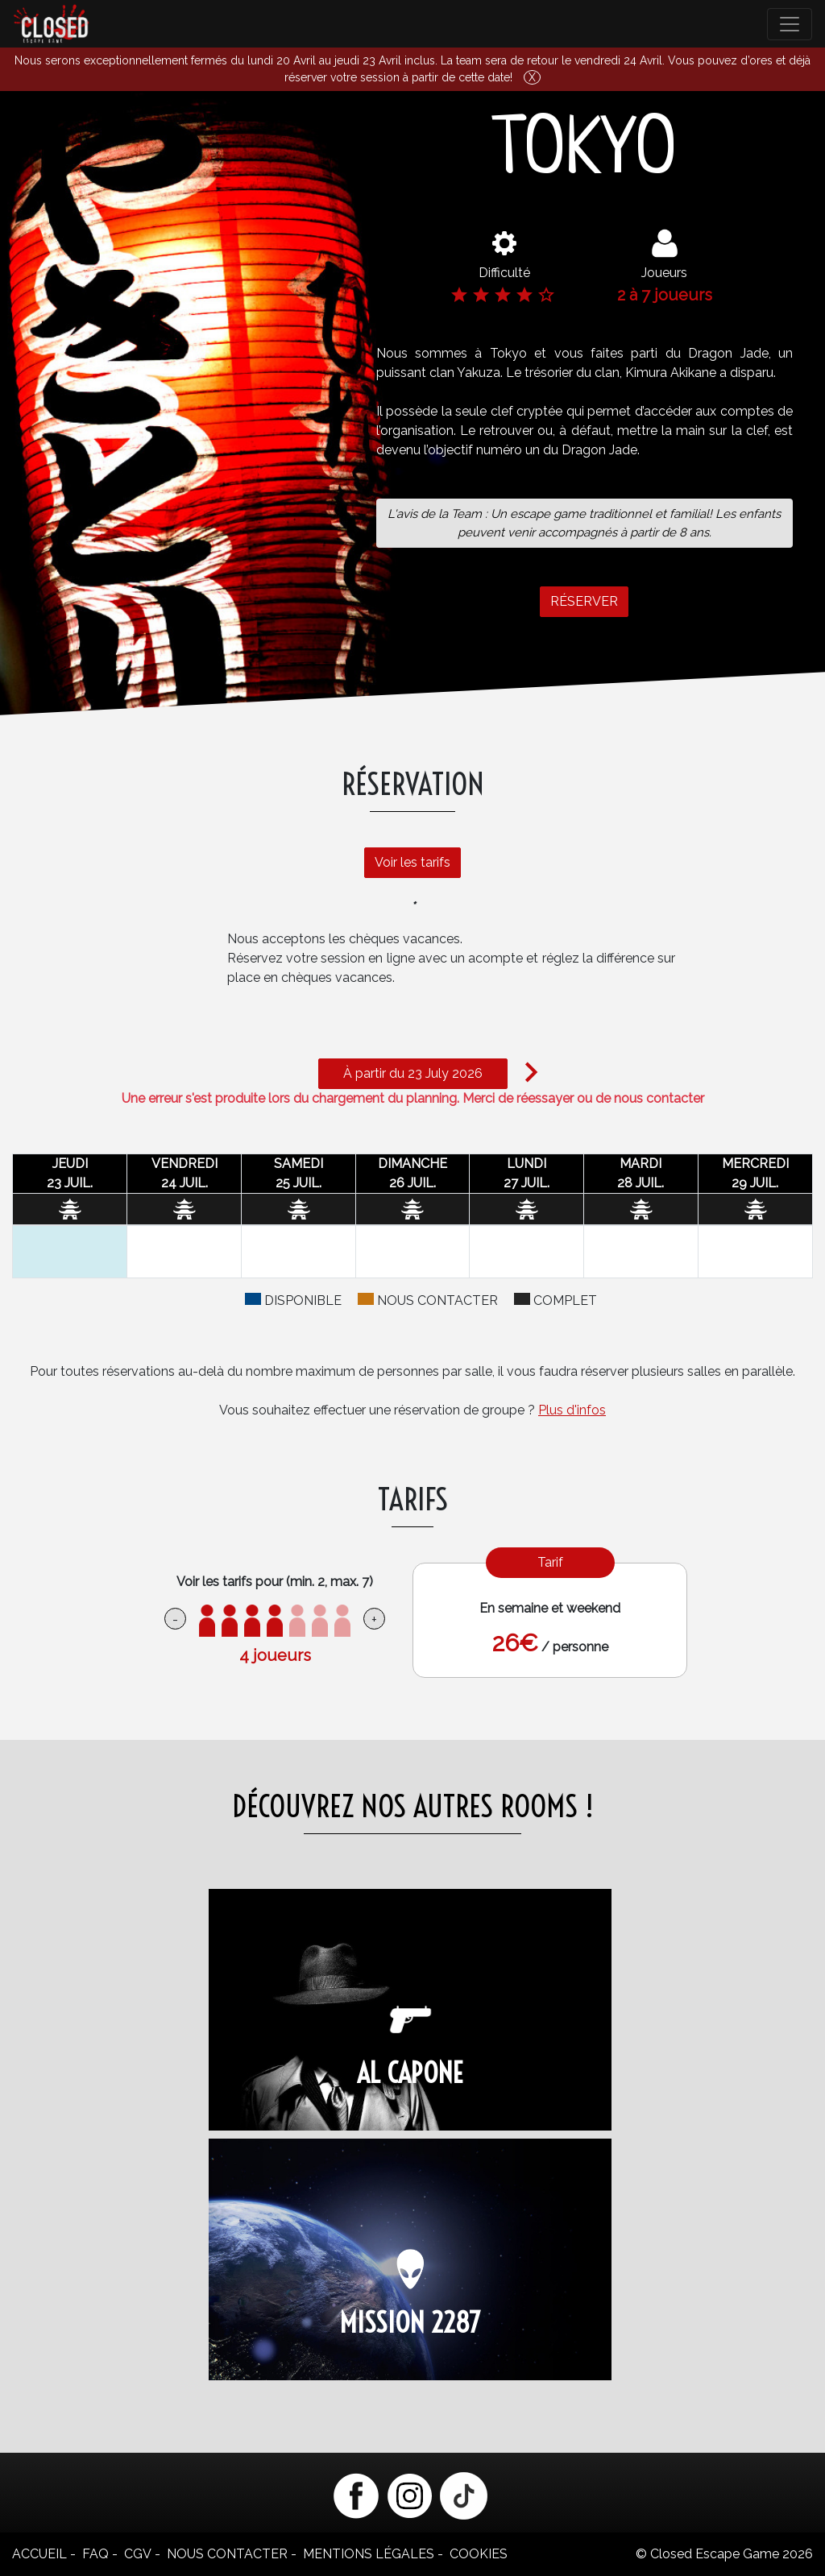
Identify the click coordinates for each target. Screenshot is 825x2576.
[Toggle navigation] (789, 24)
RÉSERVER (584, 609)
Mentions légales (368, 2554)
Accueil (39, 2554)
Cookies (479, 2554)
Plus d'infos (572, 1410)
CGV (137, 2554)
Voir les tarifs (404, 854)
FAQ (95, 2554)
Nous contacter (227, 2554)
